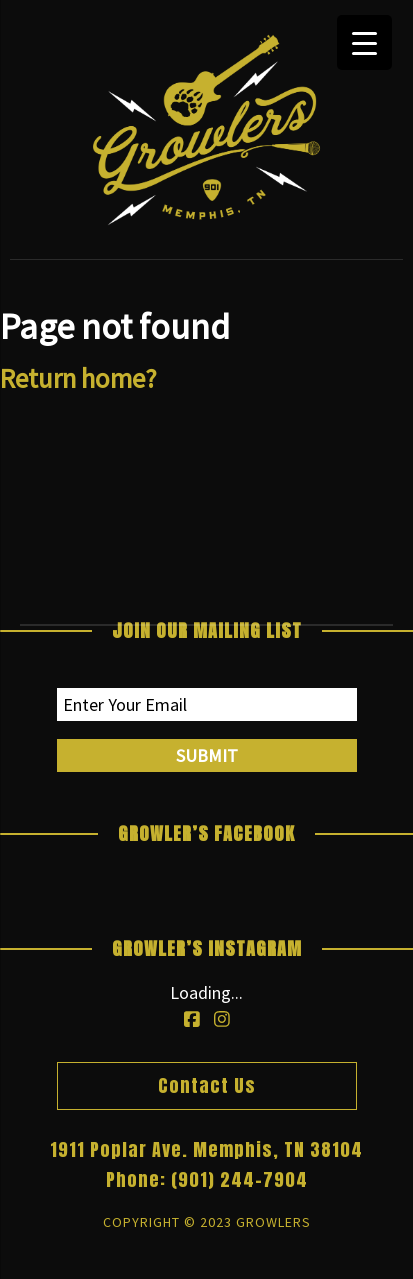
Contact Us (207, 1085)
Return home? (78, 378)
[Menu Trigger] (364, 42)
